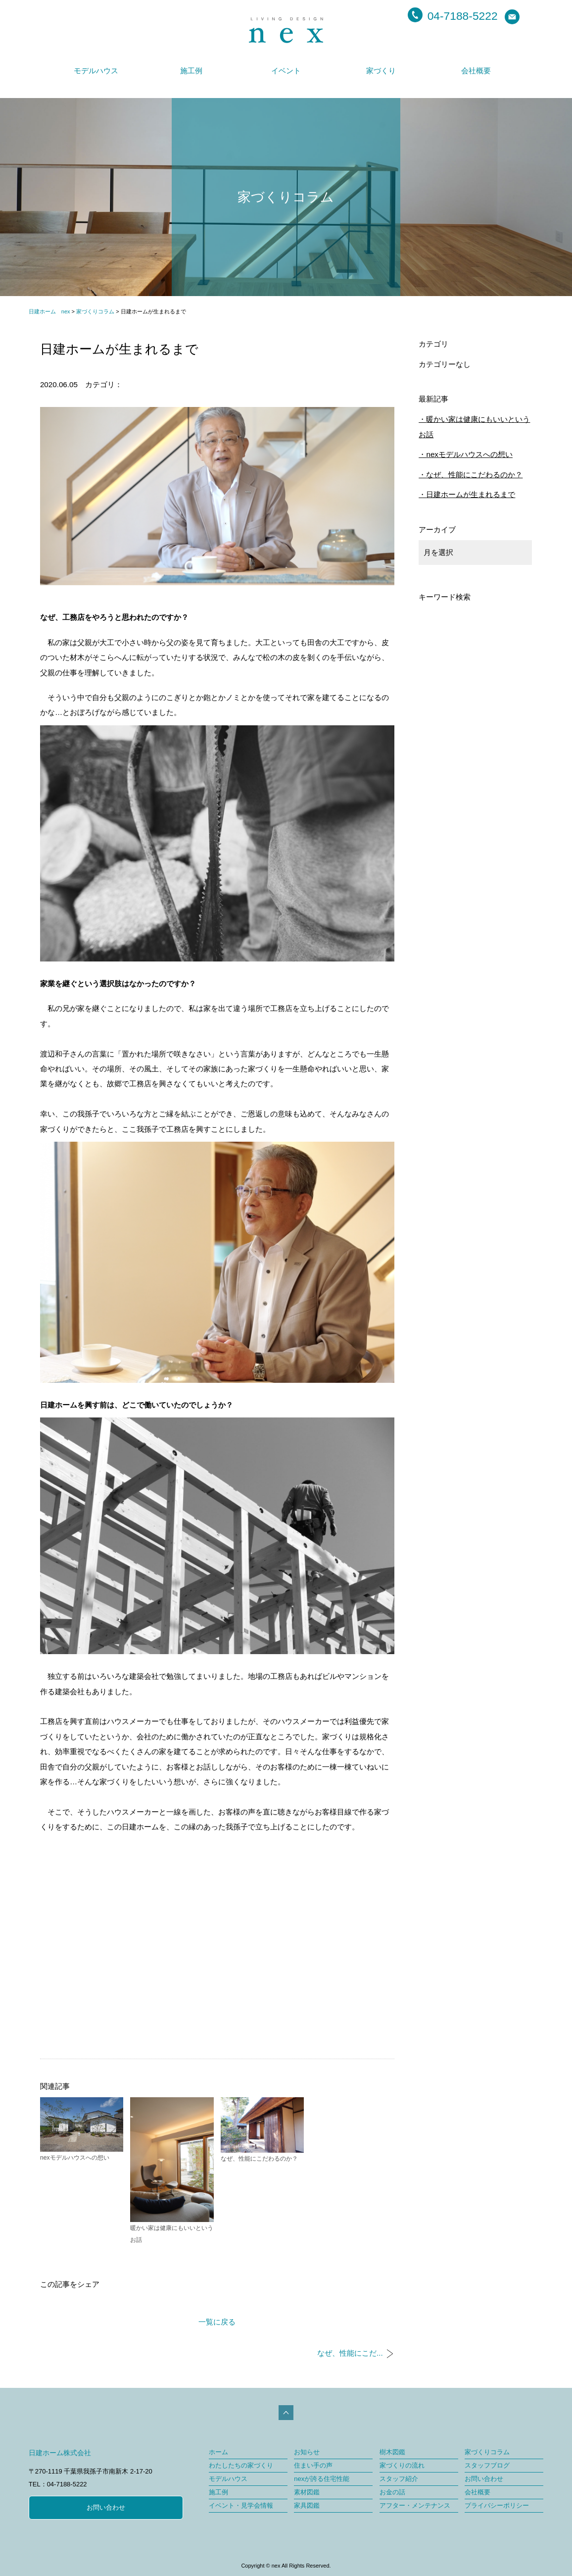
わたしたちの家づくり (241, 2465)
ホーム (218, 2452)
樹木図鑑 (392, 2452)
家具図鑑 (307, 2505)
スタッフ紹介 (399, 2478)
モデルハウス (96, 70)
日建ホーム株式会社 (60, 2453)
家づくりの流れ (402, 2465)
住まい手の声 (313, 2465)
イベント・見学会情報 (241, 2505)
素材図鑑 (307, 2492)
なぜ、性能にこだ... (350, 2353)
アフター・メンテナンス (415, 2505)
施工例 (191, 70)
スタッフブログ (487, 2465)
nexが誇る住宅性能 (321, 2478)
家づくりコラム (487, 2452)
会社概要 (476, 70)
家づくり (381, 70)
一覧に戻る (217, 2322)
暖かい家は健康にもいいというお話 (474, 426)
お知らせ (307, 2452)
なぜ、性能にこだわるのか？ (474, 474)
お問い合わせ (106, 2507)
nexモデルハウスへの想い (469, 454)
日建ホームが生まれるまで (470, 494)
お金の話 (392, 2492)
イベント (286, 70)
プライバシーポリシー (497, 2505)
